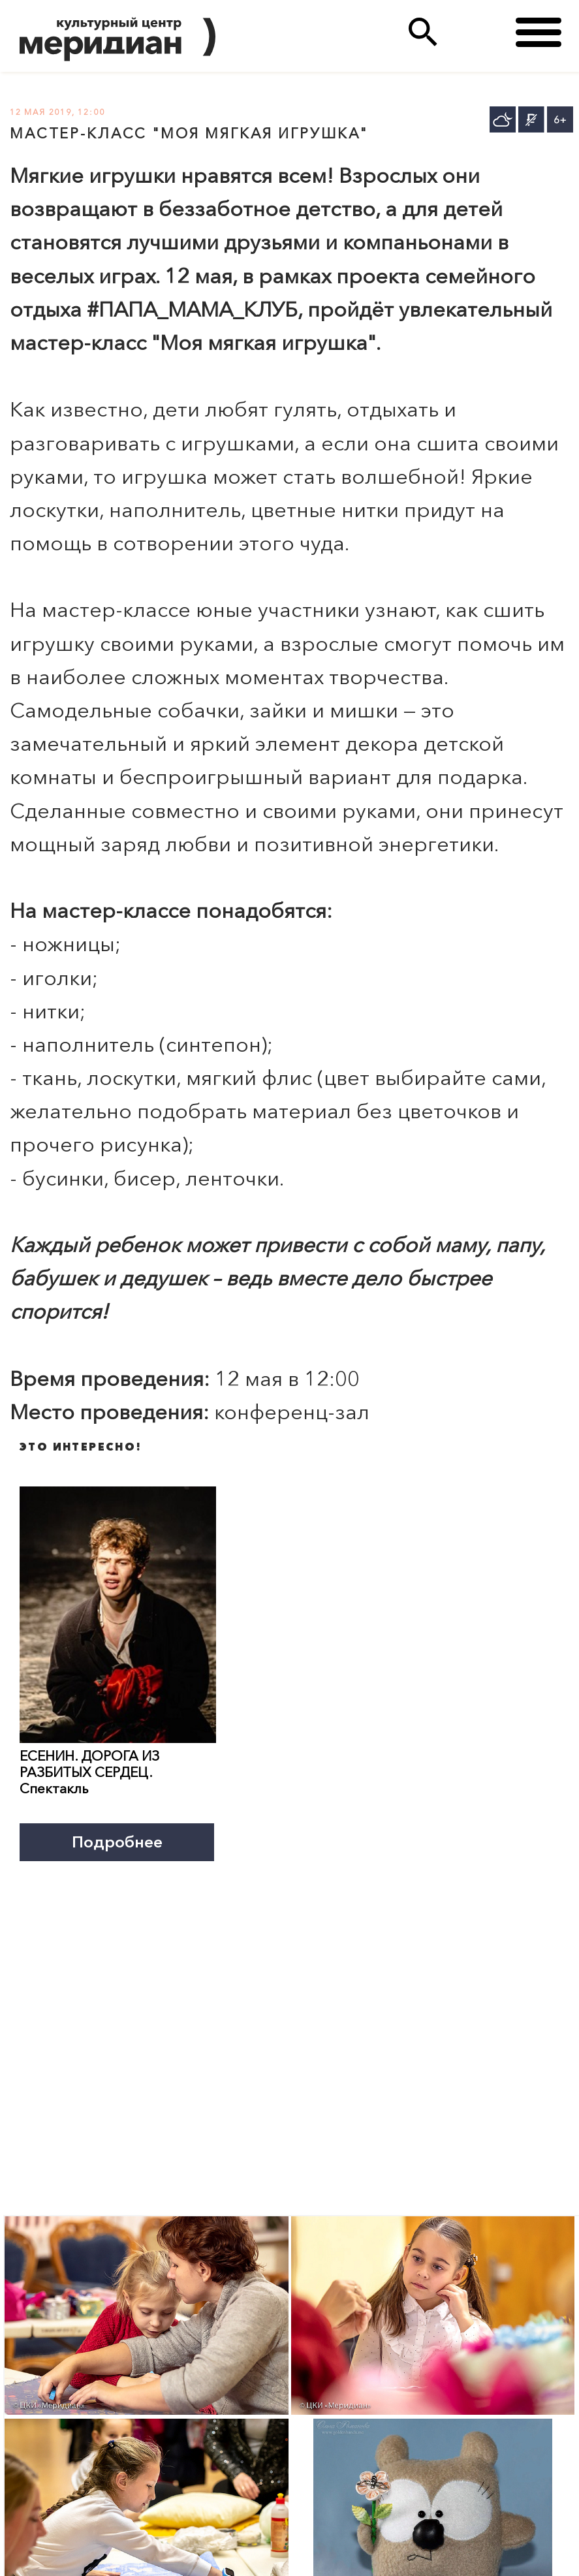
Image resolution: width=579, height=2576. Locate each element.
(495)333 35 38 (476, 32)
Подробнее (117, 1841)
